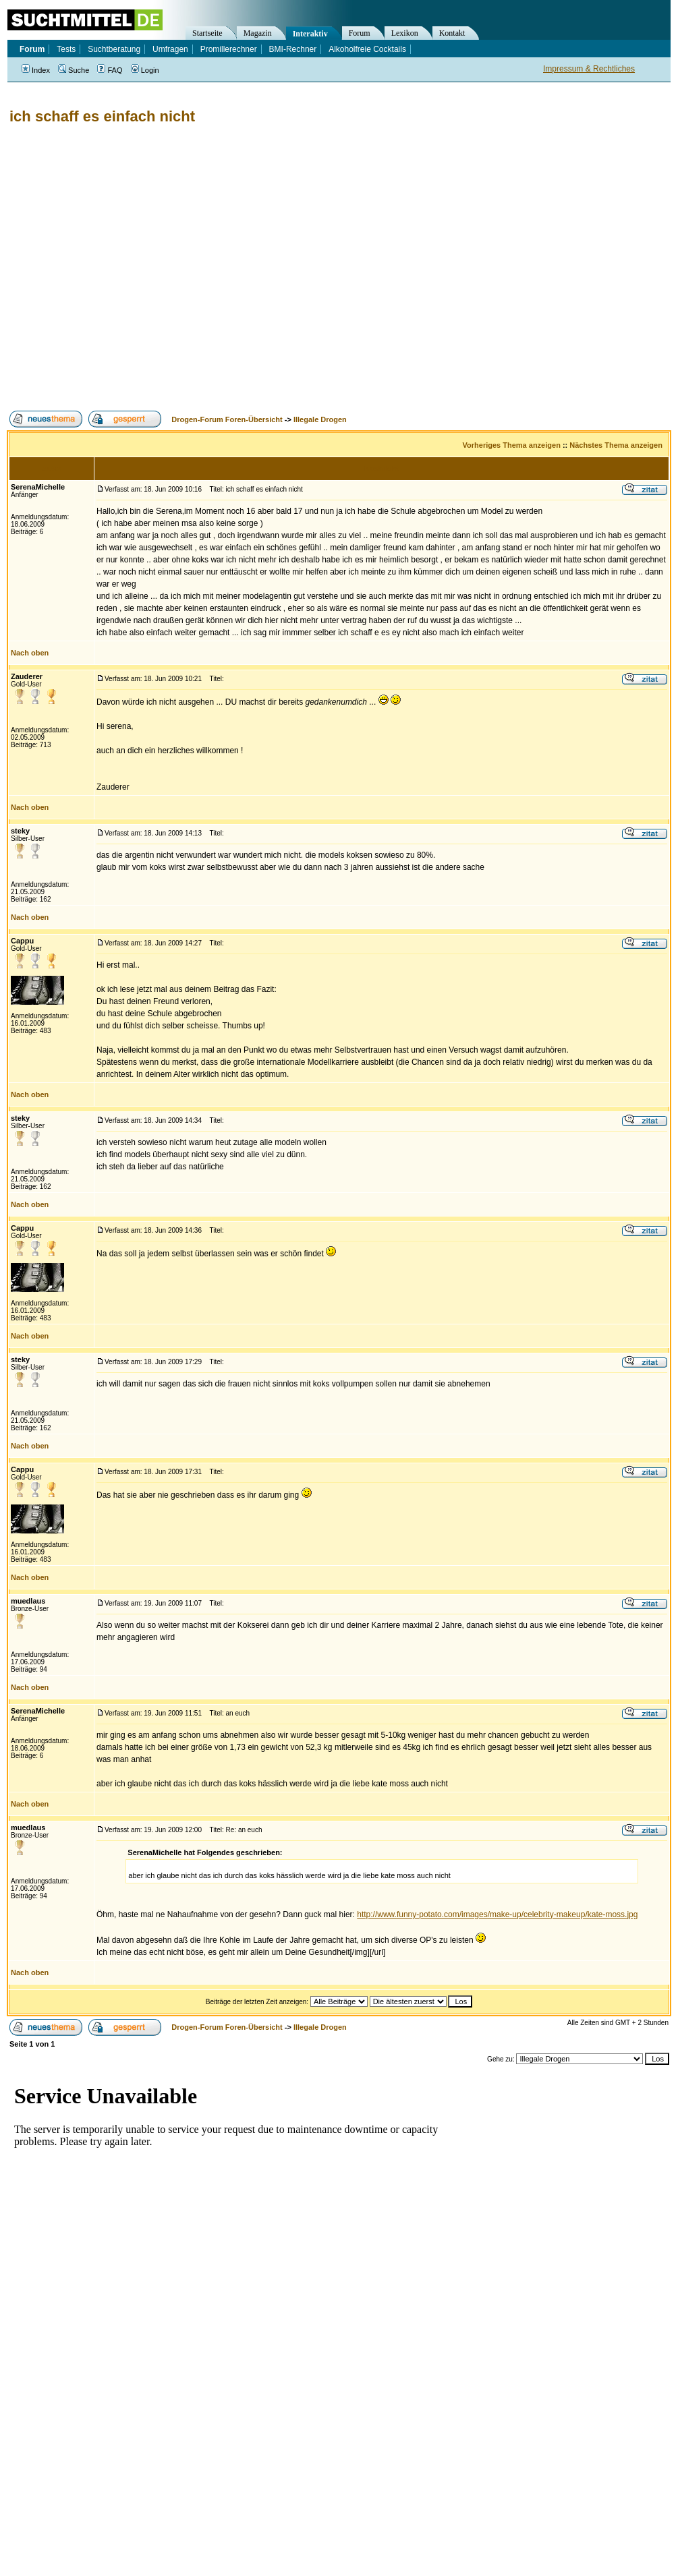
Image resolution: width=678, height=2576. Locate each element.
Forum (359, 33)
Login (145, 70)
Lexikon (404, 33)
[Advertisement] (126, 268)
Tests (66, 49)
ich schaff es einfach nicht (102, 116)
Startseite (207, 33)
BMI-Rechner (293, 49)
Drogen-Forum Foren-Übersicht (226, 419)
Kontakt (452, 33)
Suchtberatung (114, 49)
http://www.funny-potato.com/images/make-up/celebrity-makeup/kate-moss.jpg (497, 1914)
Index (36, 70)
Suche (73, 70)
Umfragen (170, 49)
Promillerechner (228, 49)
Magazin (258, 33)
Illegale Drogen (320, 419)
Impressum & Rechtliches (589, 69)
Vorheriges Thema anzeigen (512, 445)
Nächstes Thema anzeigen (615, 445)
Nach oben (30, 653)
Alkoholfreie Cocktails (367, 49)
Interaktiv (310, 33)
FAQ (109, 70)
